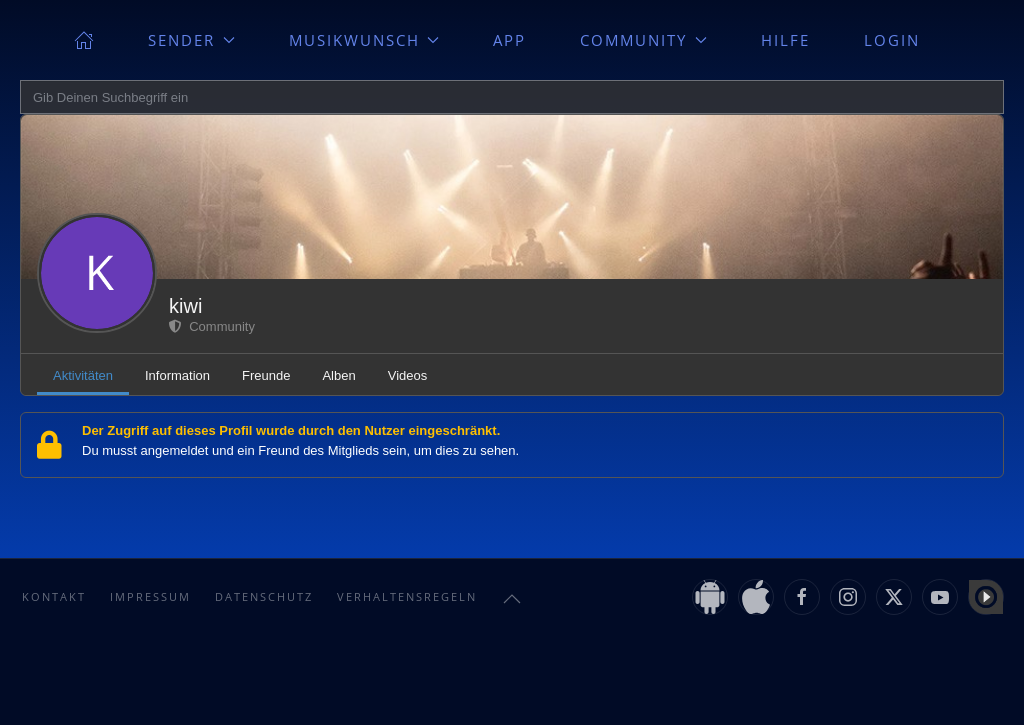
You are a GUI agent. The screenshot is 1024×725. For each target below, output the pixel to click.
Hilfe (785, 40)
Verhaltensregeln (407, 596)
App (509, 40)
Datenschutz (264, 596)
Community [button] (643, 40)
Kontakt (54, 596)
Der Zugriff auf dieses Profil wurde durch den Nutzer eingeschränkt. (291, 430)
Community (212, 326)
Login (892, 40)
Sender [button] (191, 40)
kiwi (185, 306)
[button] (512, 599)
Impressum (150, 596)
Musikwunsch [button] (364, 40)
